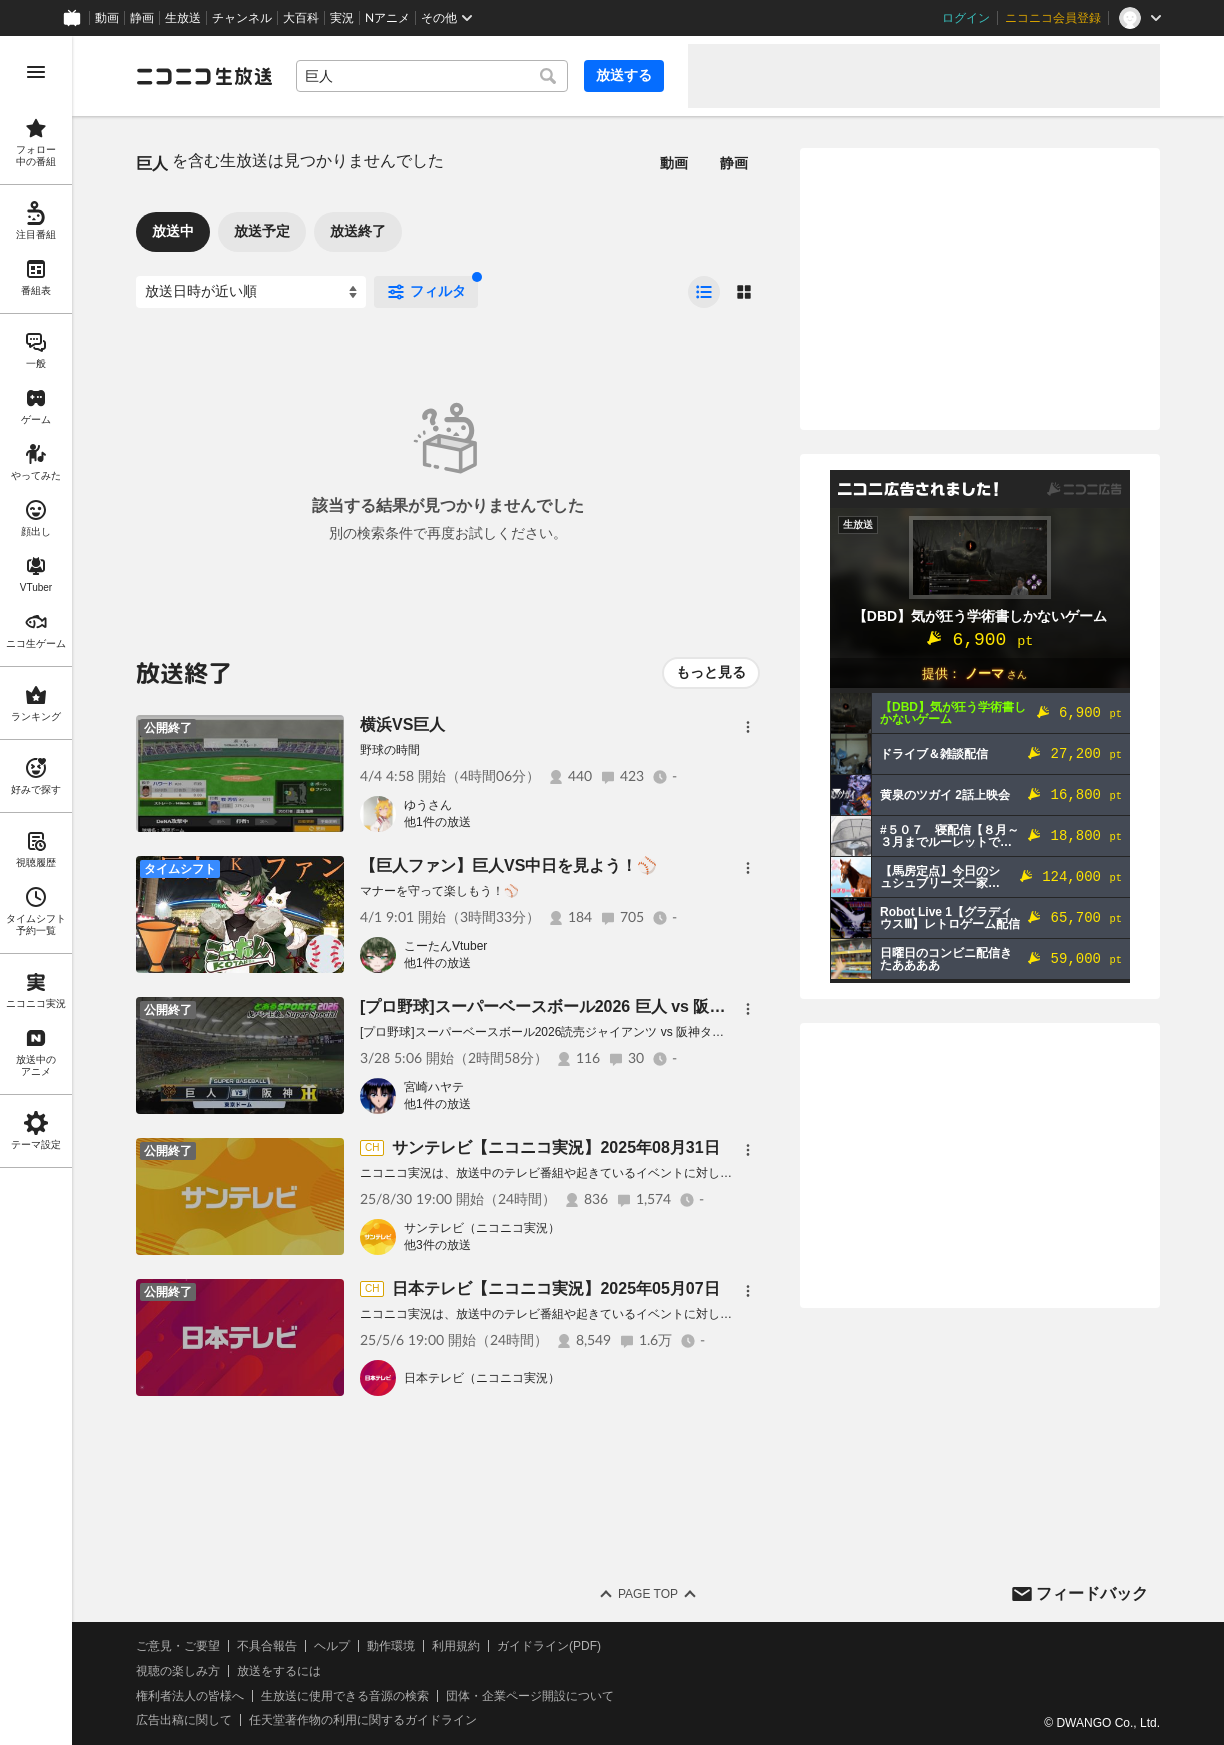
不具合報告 (267, 1646)
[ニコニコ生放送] (204, 76)
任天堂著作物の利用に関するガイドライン (363, 1720)
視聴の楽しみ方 (178, 1671)
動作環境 (391, 1646)
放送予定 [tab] (262, 231)
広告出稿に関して (184, 1720)
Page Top (648, 1594)
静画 (142, 18)
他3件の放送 (437, 1245)
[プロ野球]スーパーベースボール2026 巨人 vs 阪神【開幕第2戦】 (595, 1006)
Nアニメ (387, 18)
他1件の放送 (437, 822)
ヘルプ (332, 1646)
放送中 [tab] (173, 231)
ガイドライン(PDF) (549, 1646)
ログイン (966, 18)
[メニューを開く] (36, 72)
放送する (624, 75)
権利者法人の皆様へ (190, 1696)
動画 (107, 18)
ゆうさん (428, 805)
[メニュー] (748, 727)
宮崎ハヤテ (434, 1087)
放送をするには (279, 1671)
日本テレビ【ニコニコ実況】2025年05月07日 (555, 1288)
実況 (342, 18)
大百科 (301, 18)
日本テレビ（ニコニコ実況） (482, 1378)
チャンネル (242, 18)
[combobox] (432, 76)
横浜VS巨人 (402, 724)
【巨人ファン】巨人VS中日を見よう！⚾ (508, 865)
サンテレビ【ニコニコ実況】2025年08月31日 (555, 1147)
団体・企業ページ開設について (530, 1696)
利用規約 (456, 1646)
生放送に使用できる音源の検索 (345, 1696)
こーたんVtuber (445, 946)
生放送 (183, 18)
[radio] (704, 292)
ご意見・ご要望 (178, 1646)
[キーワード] (432, 76)
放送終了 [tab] (358, 231)
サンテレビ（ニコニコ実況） (482, 1228)
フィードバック (1092, 1593)
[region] (36, 890)
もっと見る (711, 672)
